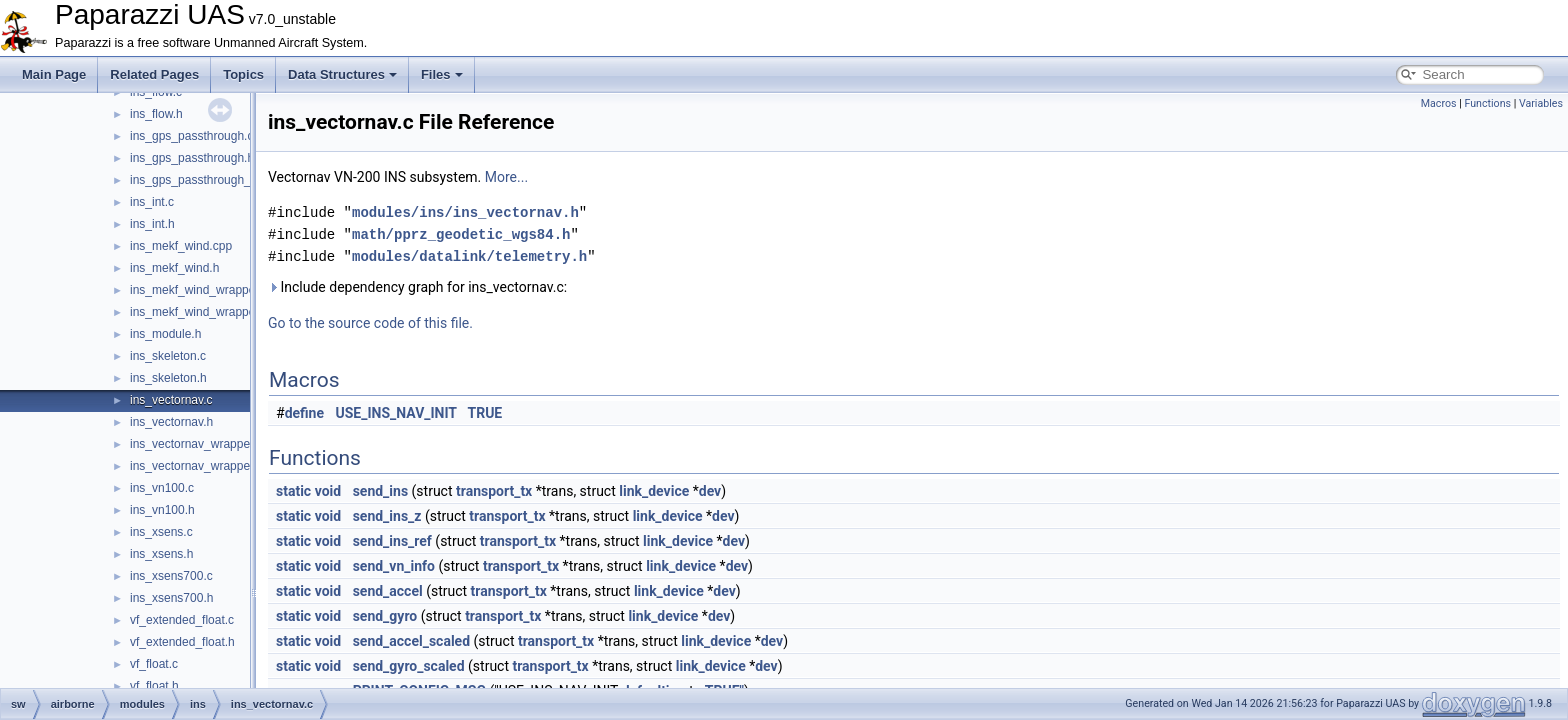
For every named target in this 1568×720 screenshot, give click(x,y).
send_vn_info (394, 566)
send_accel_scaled (411, 641)
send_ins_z (387, 516)
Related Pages (154, 74)
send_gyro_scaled (409, 666)
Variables (1541, 103)
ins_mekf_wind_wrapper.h (199, 312)
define (304, 413)
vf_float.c (154, 664)
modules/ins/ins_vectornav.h (465, 212)
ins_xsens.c (161, 532)
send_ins (380, 491)
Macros (1439, 103)
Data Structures (342, 74)
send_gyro (385, 616)
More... (506, 177)
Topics (243, 74)
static (293, 491)
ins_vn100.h (162, 510)
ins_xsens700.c (171, 576)
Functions (1487, 103)
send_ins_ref (392, 541)
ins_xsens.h (161, 554)
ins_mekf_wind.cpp (181, 246)
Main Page (54, 74)
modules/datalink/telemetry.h (469, 256)
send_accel (388, 591)
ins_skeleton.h (168, 378)
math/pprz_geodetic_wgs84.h (461, 234)
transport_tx (494, 491)
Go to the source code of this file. (370, 323)
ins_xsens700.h (171, 598)
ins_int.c (152, 202)
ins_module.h (165, 334)
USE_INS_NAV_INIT (397, 413)
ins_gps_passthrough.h (192, 158)
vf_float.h (154, 686)
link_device (654, 491)
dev (710, 491)
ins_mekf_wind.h (174, 268)
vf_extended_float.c (182, 620)
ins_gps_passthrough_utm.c (205, 180)
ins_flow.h (156, 114)
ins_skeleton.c (168, 356)
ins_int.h (152, 224)
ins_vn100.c (162, 488)
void (328, 491)
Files (442, 74)
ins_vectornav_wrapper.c (196, 444)
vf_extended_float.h (182, 642)
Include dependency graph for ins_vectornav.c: (417, 287)
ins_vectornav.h (171, 422)
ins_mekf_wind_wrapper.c (199, 290)
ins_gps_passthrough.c (191, 136)
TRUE (484, 413)
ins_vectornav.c (171, 400)
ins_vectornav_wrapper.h (196, 466)
